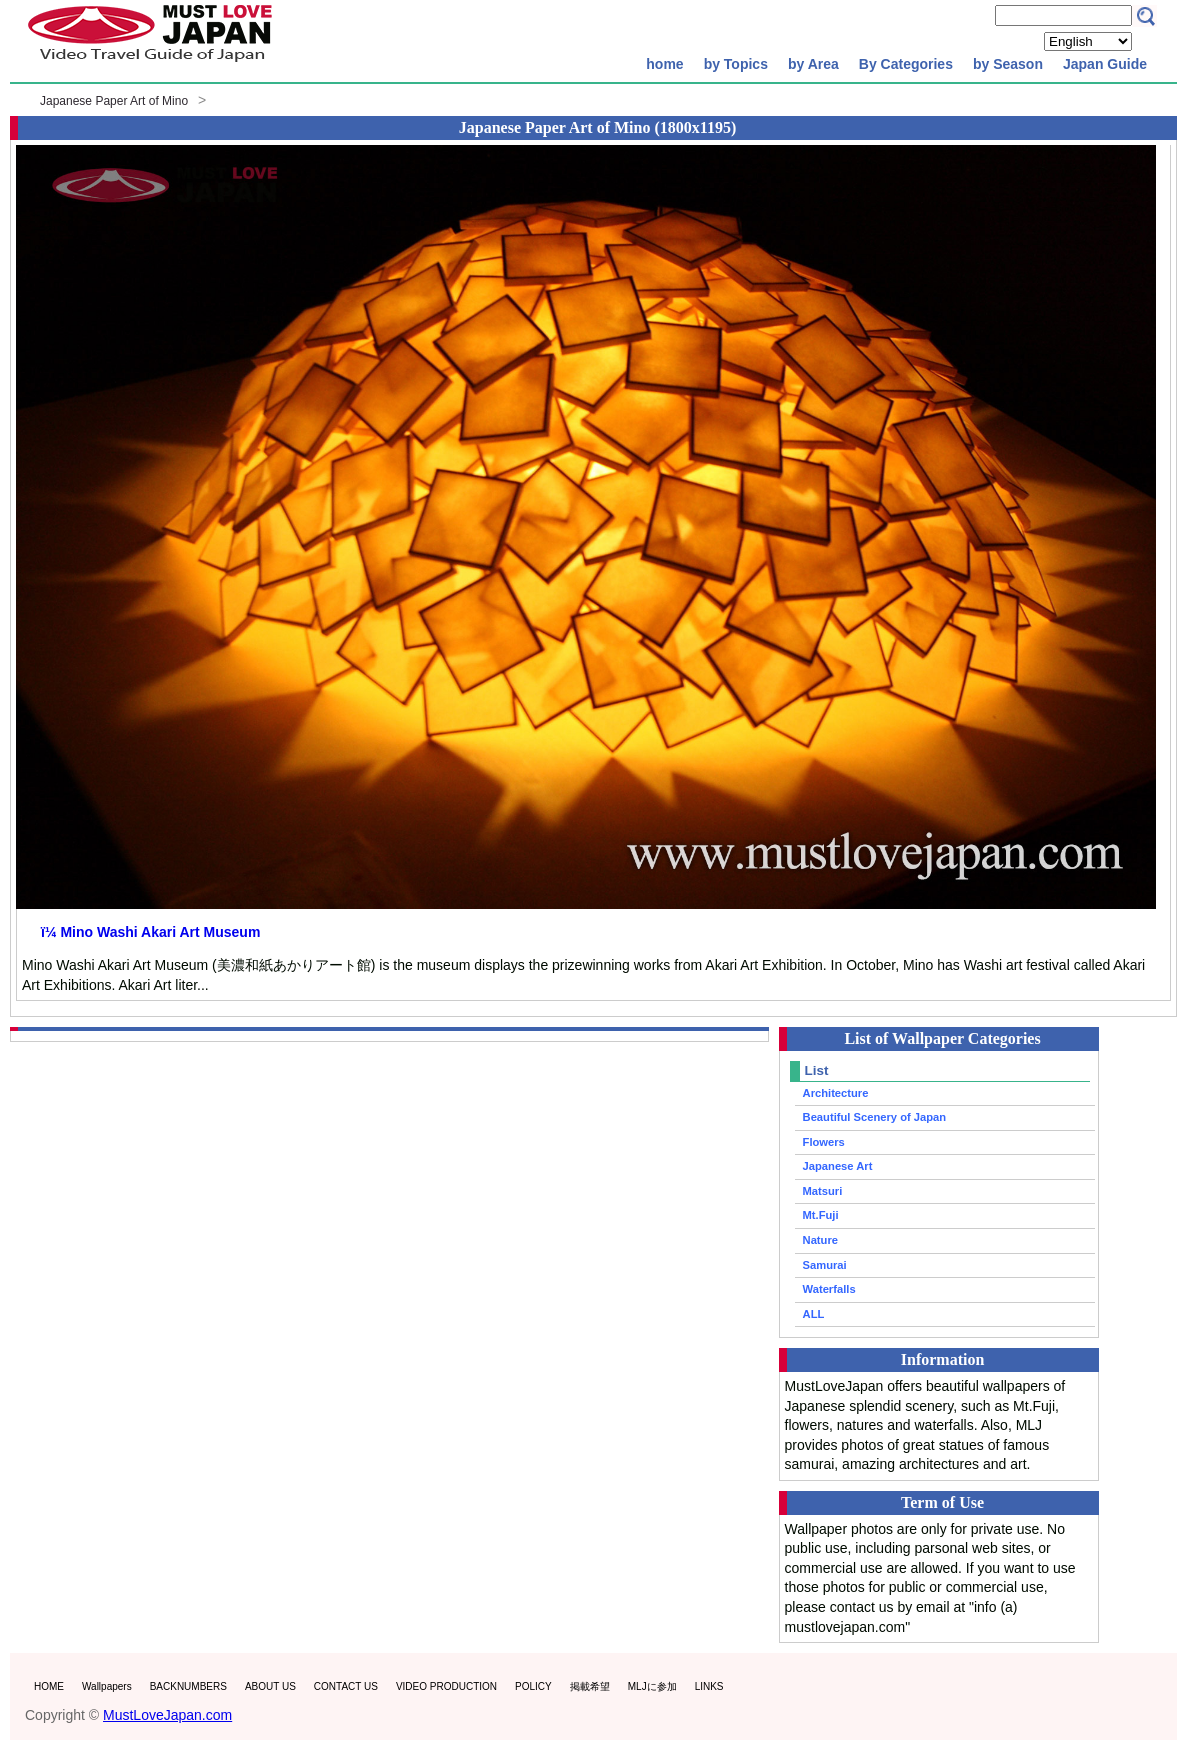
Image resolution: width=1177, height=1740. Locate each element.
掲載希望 (590, 1686)
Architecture (836, 1093)
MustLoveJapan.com (167, 1715)
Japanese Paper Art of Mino (114, 101)
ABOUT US (270, 1686)
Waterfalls (829, 1289)
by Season (1008, 64)
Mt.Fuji (821, 1215)
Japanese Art (838, 1166)
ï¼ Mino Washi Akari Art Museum (150, 932)
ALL (814, 1314)
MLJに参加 (652, 1686)
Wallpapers (107, 1686)
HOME (49, 1686)
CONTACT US (346, 1686)
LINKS (709, 1686)
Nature (820, 1240)
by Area (813, 64)
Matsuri (823, 1191)
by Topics (736, 64)
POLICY (533, 1686)
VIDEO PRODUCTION (446, 1686)
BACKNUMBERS (188, 1686)
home (664, 64)
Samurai (825, 1265)
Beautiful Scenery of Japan (875, 1117)
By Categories (906, 64)
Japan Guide (1105, 64)
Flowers (824, 1142)
